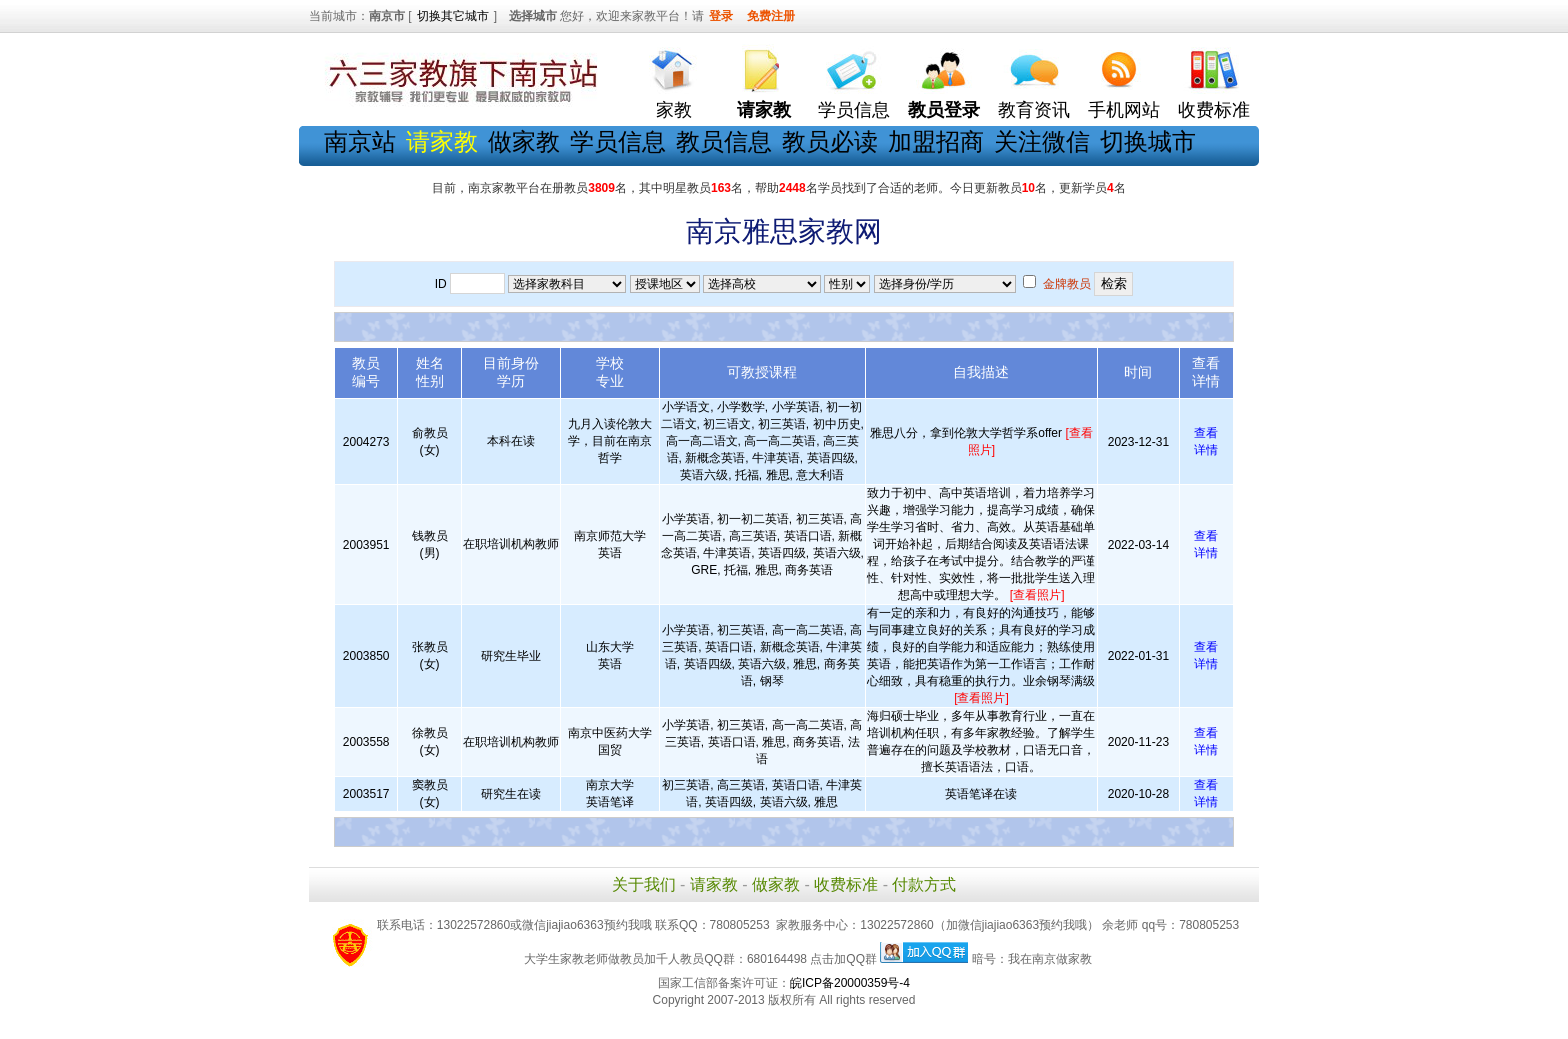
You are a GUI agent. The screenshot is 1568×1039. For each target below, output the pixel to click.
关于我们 (644, 884)
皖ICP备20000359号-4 (850, 983)
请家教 (714, 884)
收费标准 (1214, 110)
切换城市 (1148, 141)
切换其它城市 (453, 16)
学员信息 (854, 110)
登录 (721, 16)
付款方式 (924, 884)
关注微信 (1042, 141)
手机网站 (1124, 110)
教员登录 (944, 110)
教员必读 (830, 141)
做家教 (524, 141)
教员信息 (724, 141)
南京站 (360, 141)
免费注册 (771, 16)
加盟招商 (936, 141)
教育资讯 (1034, 110)
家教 (674, 110)
